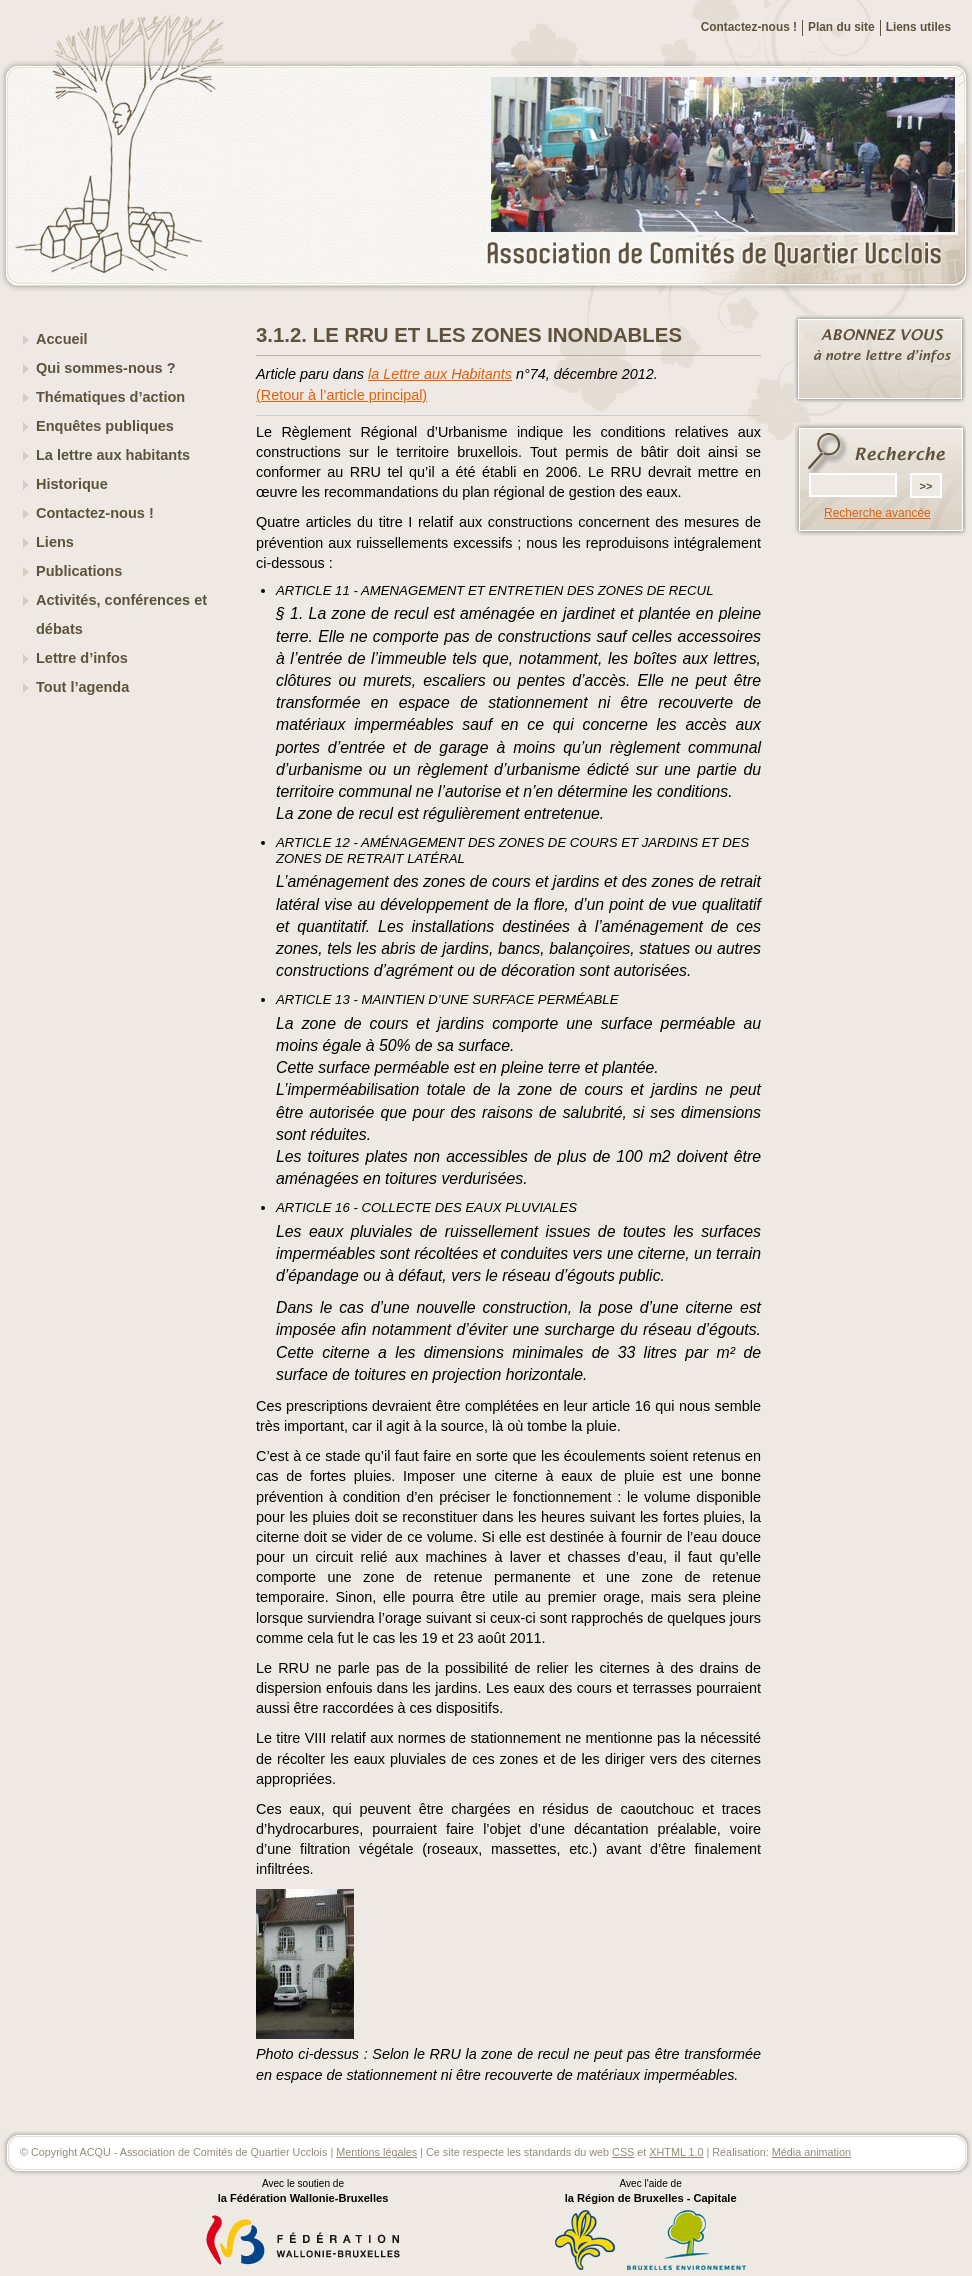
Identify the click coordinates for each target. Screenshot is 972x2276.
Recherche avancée (877, 513)
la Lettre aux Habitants (440, 374)
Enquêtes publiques (105, 426)
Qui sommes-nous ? (106, 368)
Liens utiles (918, 27)
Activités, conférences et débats (121, 614)
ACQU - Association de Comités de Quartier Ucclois (726, 255)
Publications (79, 571)
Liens (55, 542)
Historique (72, 484)
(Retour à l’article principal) (341, 395)
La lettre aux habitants (113, 455)
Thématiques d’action (110, 397)
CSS (623, 2152)
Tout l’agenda (82, 687)
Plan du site (841, 27)
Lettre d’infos (82, 658)
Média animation (811, 2152)
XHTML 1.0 (676, 2152)
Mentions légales (376, 2152)
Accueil (62, 339)
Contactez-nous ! (749, 27)
